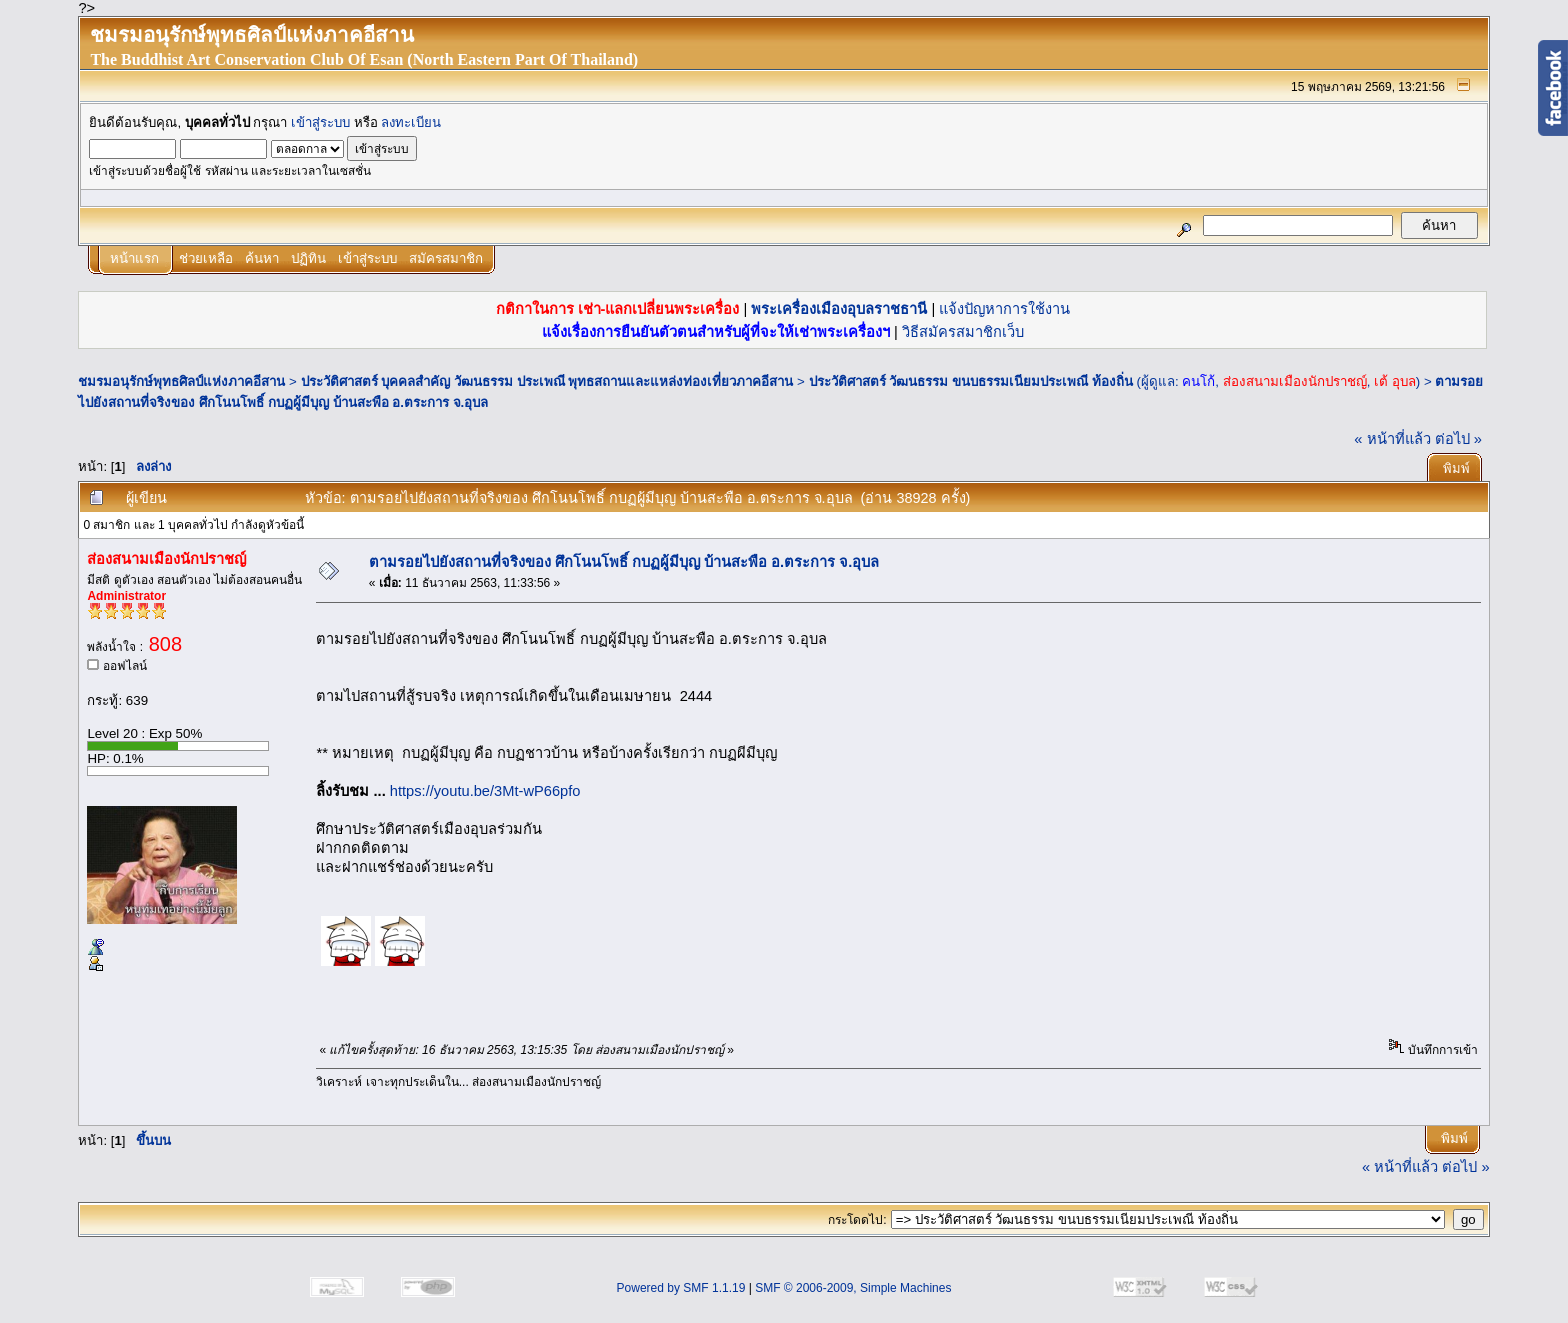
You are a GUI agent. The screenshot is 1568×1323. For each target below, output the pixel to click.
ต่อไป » (1458, 439)
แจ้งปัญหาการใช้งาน (1004, 309)
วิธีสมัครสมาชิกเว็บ (963, 332)
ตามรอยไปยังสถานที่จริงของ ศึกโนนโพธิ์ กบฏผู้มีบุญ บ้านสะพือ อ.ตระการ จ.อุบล (624, 562)
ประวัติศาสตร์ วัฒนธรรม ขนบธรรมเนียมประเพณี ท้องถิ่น (971, 381)
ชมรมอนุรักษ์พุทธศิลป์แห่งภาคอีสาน (181, 381)
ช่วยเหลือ (206, 258)
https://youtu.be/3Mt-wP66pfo (485, 791)
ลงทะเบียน (411, 122)
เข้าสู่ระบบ (320, 122)
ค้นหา (262, 258)
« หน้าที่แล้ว (1392, 439)
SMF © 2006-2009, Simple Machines (853, 1288)
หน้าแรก (134, 258)
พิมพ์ (1456, 468)
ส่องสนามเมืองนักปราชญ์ (1295, 381)
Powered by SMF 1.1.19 (681, 1288)
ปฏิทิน (308, 258)
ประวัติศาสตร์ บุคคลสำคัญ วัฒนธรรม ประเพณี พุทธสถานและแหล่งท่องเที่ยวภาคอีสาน (547, 381)
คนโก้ (1198, 381)
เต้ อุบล (1395, 381)
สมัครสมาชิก (446, 258)
